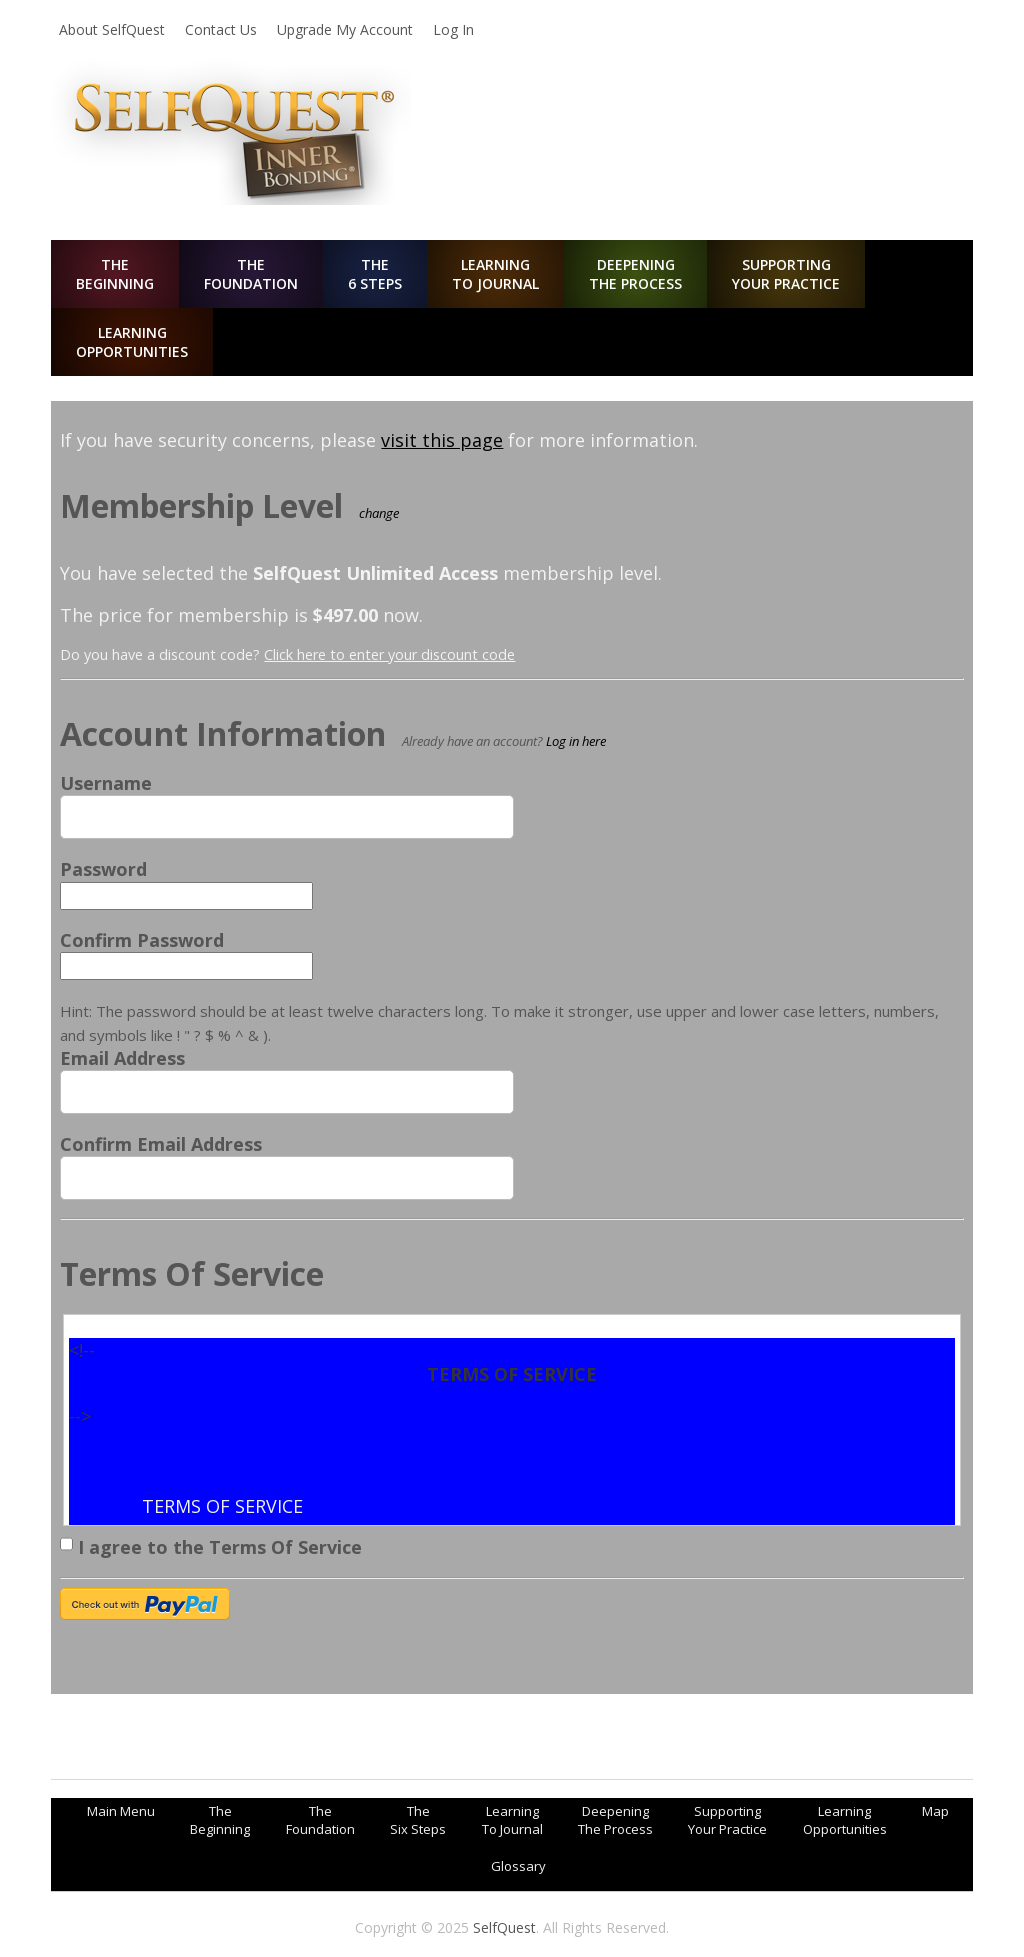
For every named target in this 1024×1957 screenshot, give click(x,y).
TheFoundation (251, 274)
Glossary (518, 1866)
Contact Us (221, 29)
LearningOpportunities (132, 342)
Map (935, 1811)
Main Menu (121, 1811)
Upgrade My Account (345, 29)
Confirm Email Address (161, 1144)
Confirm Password (142, 940)
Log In (453, 29)
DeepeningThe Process (635, 274)
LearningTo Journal (495, 274)
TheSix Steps (418, 1820)
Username (106, 783)
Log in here (576, 741)
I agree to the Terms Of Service (211, 1544)
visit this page (442, 440)
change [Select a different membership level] (379, 513)
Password (103, 869)
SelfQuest (504, 1927)
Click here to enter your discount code (389, 654)
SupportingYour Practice (786, 274)
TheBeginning (115, 274)
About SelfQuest (112, 29)
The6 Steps (375, 274)
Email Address (122, 1058)
